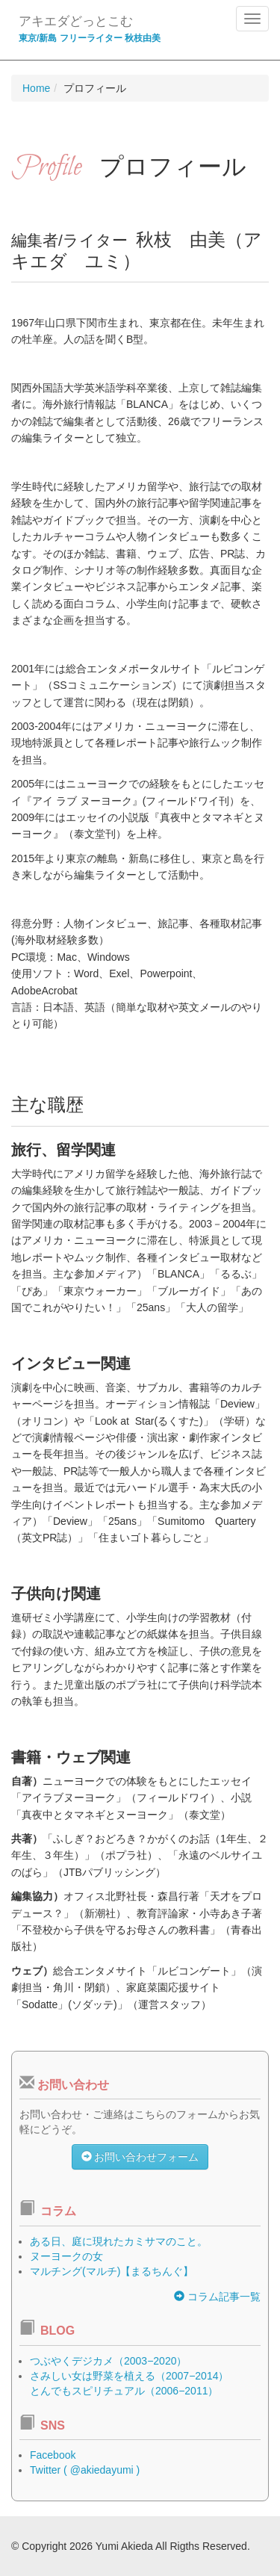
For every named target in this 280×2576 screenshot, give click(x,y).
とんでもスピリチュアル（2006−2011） (124, 2391)
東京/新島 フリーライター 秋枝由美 (90, 38)
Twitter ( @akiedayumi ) (85, 2470)
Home (36, 88)
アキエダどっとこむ (76, 21)
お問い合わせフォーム (140, 2157)
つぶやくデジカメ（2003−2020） (108, 2361)
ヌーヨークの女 (66, 2256)
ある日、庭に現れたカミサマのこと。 (119, 2241)
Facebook (52, 2455)
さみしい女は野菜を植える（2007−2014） (129, 2376)
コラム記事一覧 (217, 2297)
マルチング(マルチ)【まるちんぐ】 (111, 2271)
